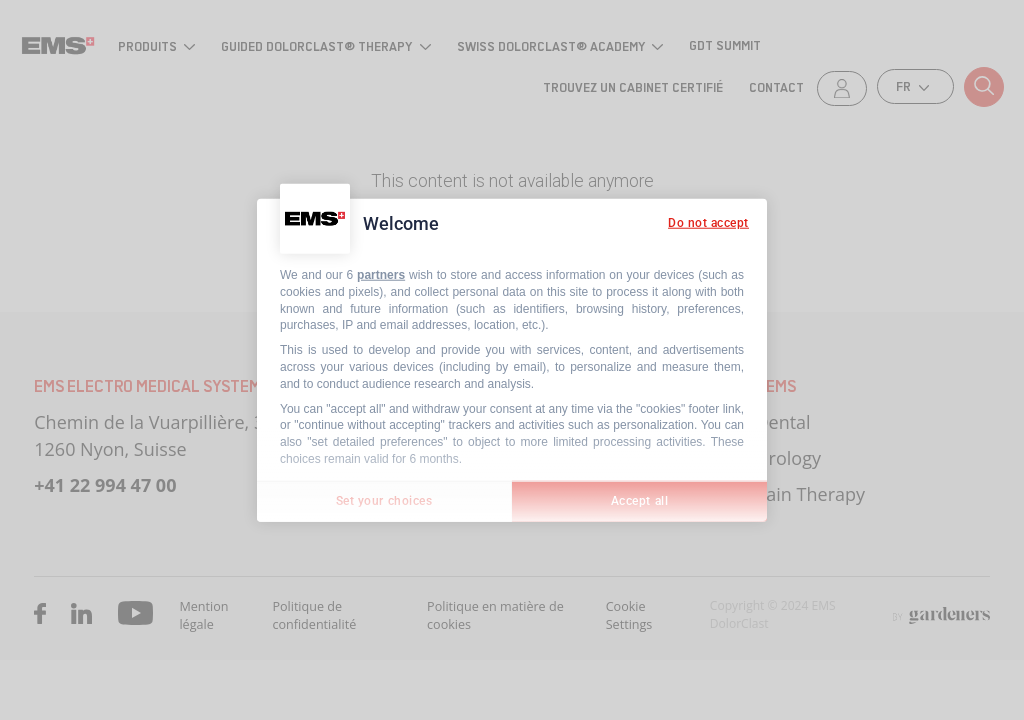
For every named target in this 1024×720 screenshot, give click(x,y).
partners (381, 275)
